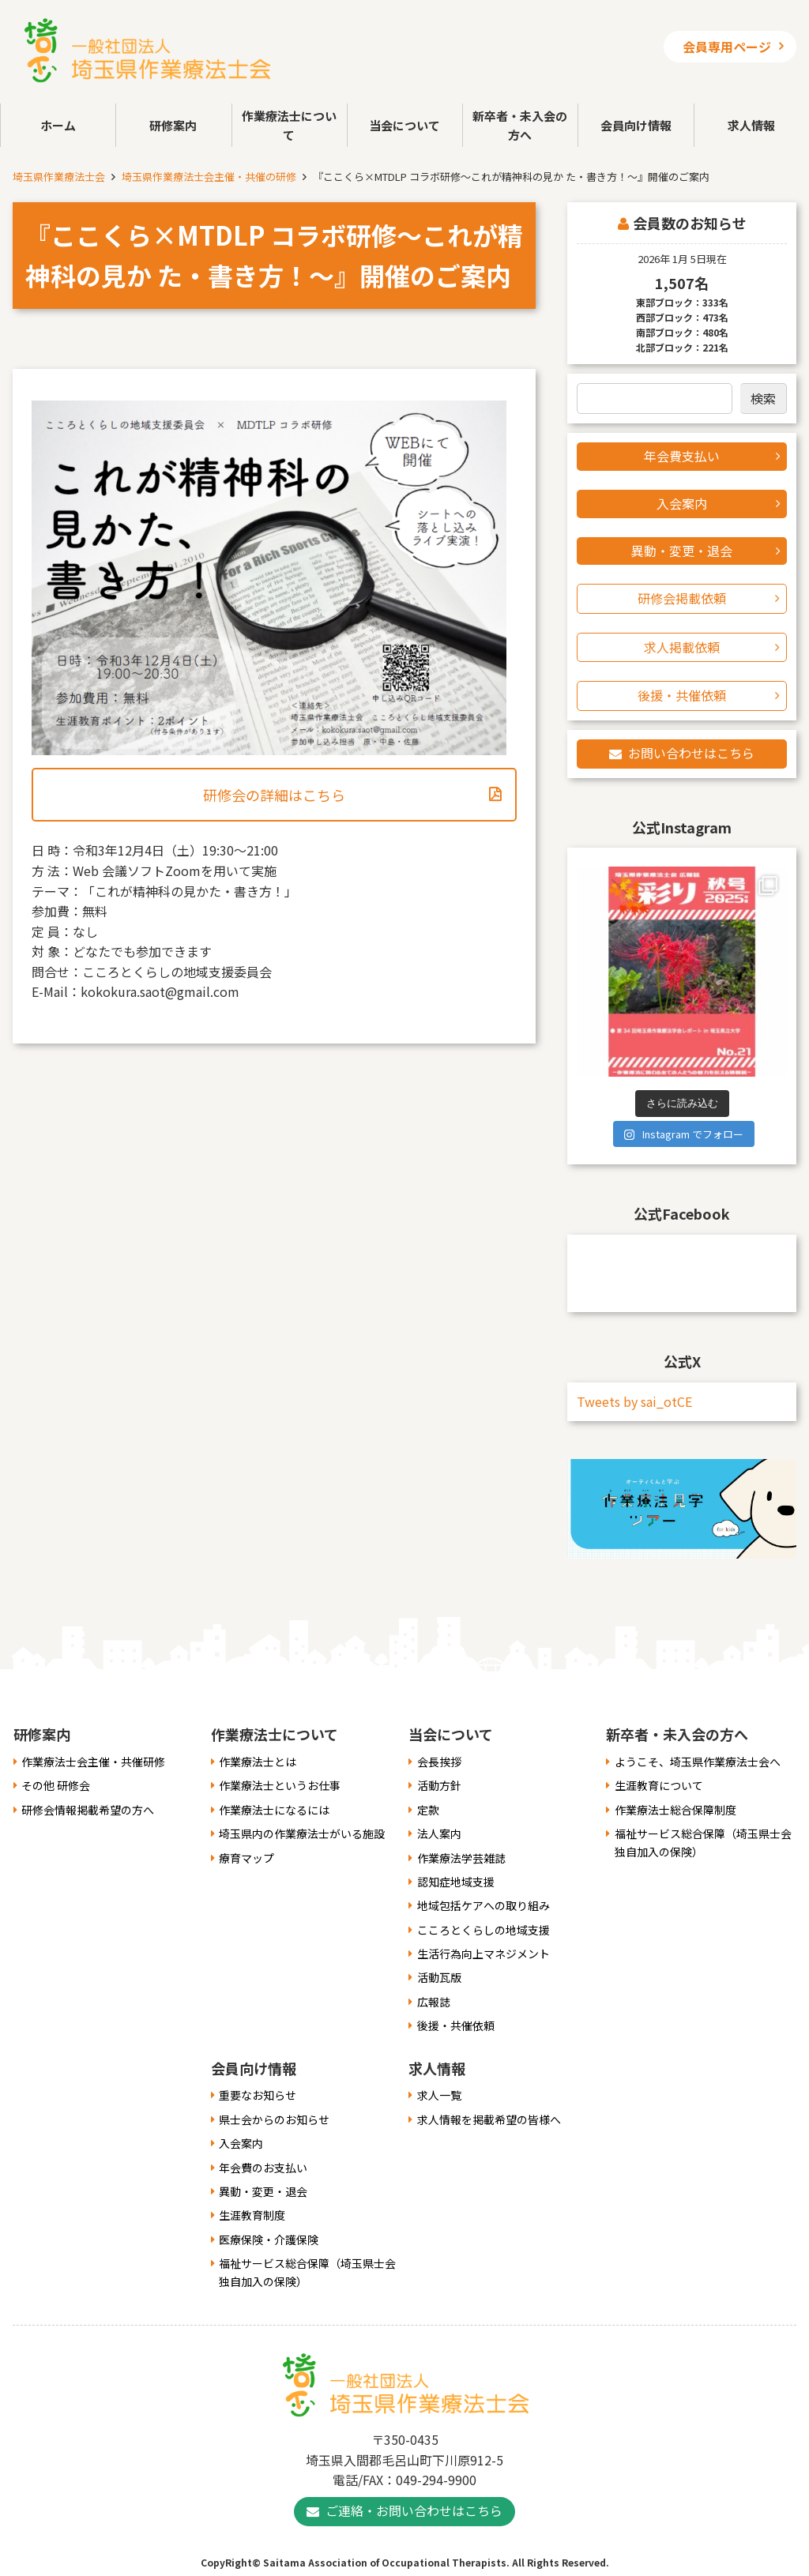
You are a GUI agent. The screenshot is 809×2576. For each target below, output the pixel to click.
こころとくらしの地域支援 (483, 1930)
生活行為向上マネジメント (483, 1953)
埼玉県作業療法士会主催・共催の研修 (209, 176)
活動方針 (439, 1785)
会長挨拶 (439, 1761)
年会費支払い (682, 455)
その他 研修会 (55, 1785)
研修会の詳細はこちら (274, 794)
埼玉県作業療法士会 (59, 176)
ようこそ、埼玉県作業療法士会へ (698, 1761)
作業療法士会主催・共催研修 (93, 1761)
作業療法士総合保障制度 (675, 1810)
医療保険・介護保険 (268, 2239)
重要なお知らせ (257, 2095)
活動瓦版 (439, 1977)
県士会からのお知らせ (274, 2119)
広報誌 (433, 2002)
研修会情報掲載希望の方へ (87, 1810)
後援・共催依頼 (682, 695)
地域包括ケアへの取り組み (483, 1905)
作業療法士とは (257, 1761)
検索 (763, 398)
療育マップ (246, 1858)
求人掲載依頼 (682, 646)
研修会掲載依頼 (682, 598)
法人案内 (439, 1833)
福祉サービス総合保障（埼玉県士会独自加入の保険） (703, 1842)
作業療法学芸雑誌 (461, 1858)
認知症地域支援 (456, 1882)
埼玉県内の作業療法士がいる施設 (302, 1833)
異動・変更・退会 (681, 550)
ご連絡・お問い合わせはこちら (413, 2510)
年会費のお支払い (263, 2167)
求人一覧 (439, 2095)
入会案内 (682, 503)
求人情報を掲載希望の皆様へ (489, 2119)
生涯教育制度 (252, 2215)
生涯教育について (659, 1785)
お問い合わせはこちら (691, 752)
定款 (428, 1810)
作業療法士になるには (274, 1810)
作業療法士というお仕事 (280, 1785)
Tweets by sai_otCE (634, 1401)
